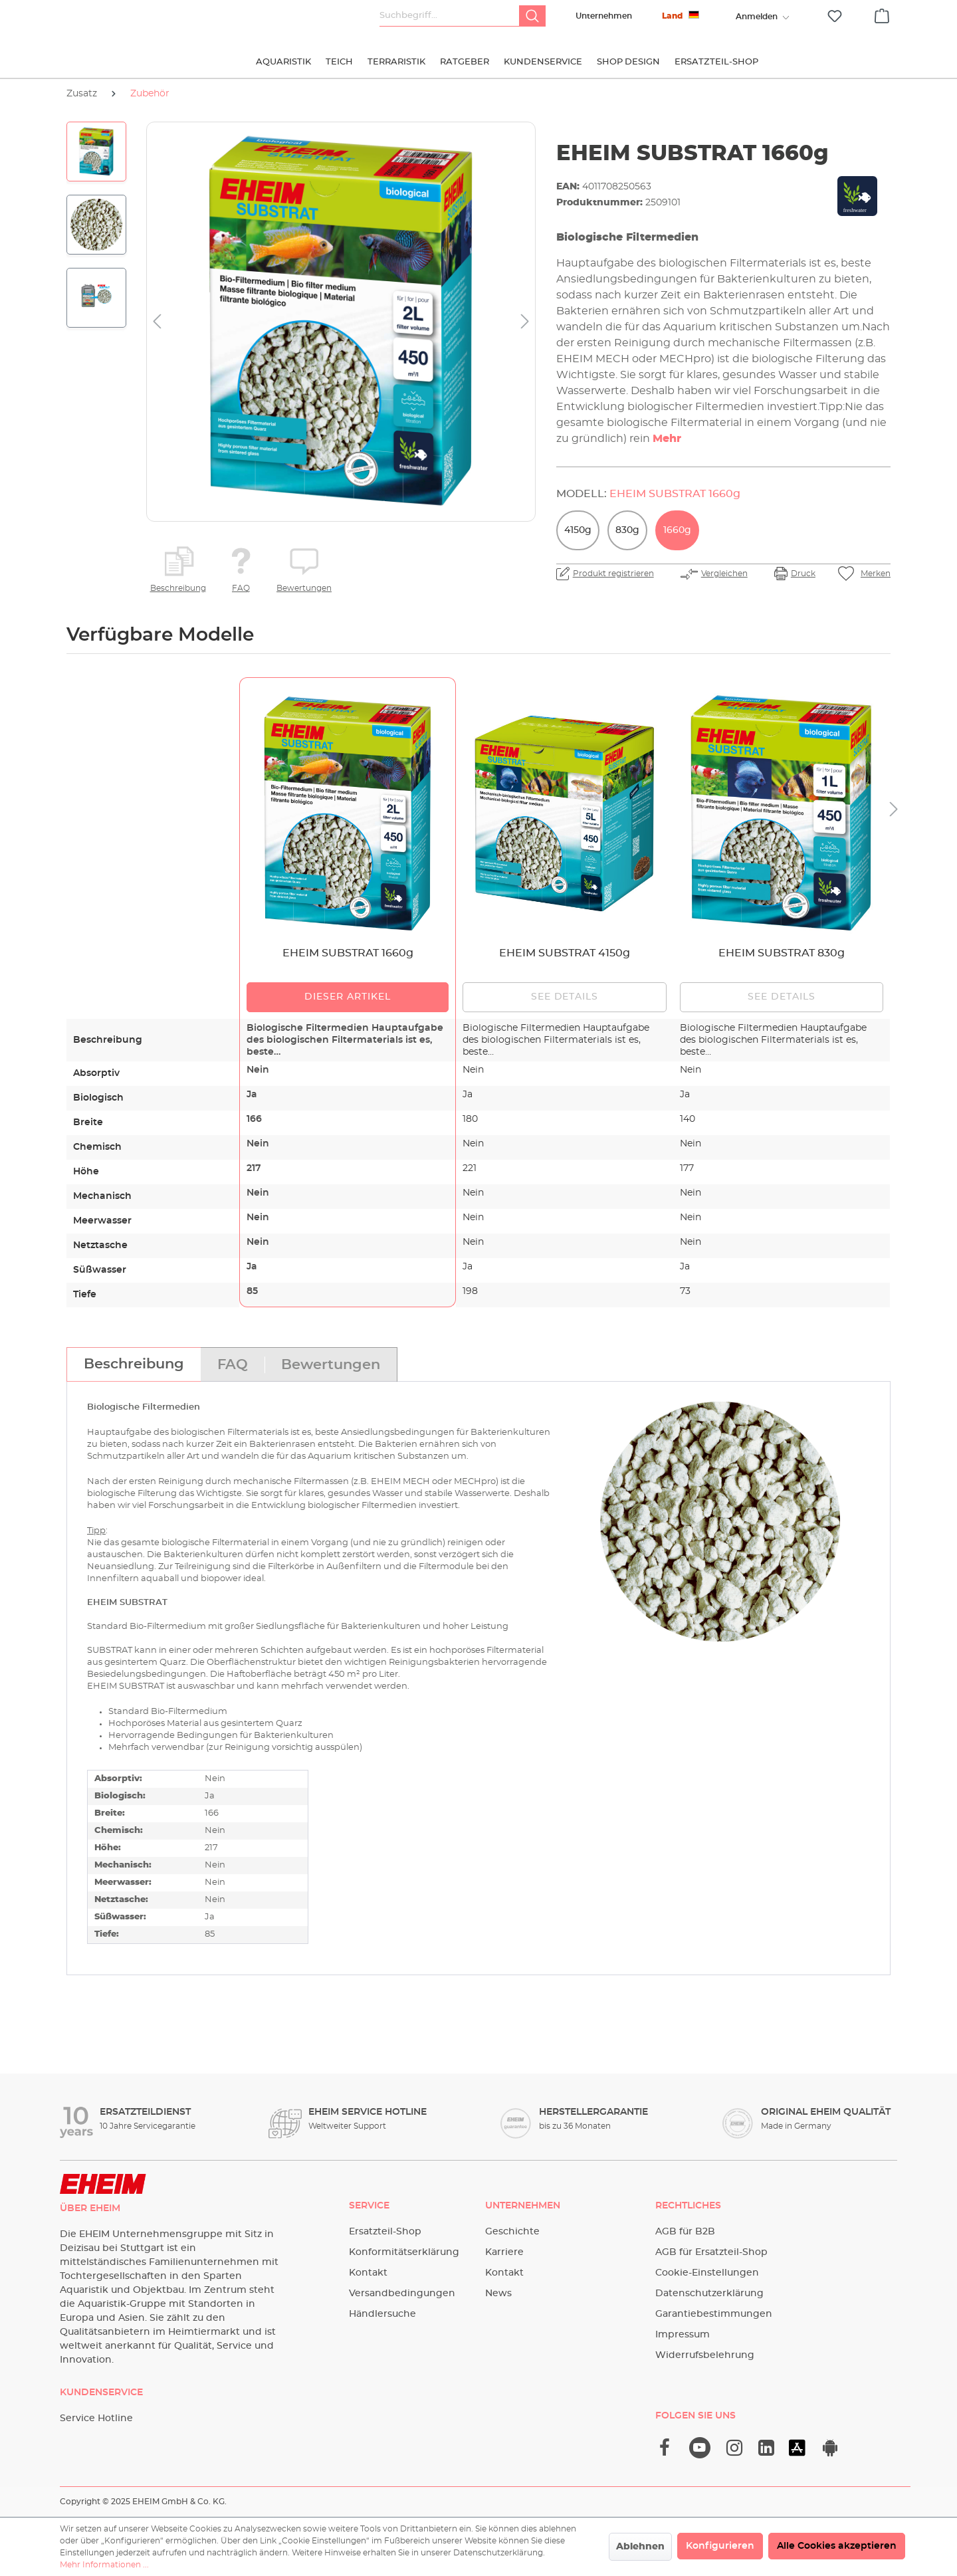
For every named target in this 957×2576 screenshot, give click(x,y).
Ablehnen (640, 2546)
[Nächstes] (525, 322)
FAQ (241, 588)
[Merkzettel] (834, 16)
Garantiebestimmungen (713, 2314)
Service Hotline (96, 2418)
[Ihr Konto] (756, 16)
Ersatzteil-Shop (385, 2231)
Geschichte (512, 2231)
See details (565, 997)
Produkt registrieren (613, 574)
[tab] (133, 1364)
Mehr (667, 438)
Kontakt (368, 2273)
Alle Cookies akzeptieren (837, 2546)
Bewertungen (304, 588)
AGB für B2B (685, 2231)
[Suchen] (532, 16)
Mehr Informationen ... (104, 2565)
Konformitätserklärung (404, 2252)
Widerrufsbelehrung (704, 2355)
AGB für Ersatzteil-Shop (711, 2252)
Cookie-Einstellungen (707, 2273)
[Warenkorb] (882, 14)
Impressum (682, 2334)
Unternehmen (604, 16)
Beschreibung (178, 588)
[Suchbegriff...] (449, 16)
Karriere (504, 2252)
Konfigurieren (720, 2546)
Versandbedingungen (402, 2293)
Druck (803, 574)
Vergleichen (724, 574)
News (498, 2293)
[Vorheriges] (157, 322)
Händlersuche (382, 2314)
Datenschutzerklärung (709, 2293)
